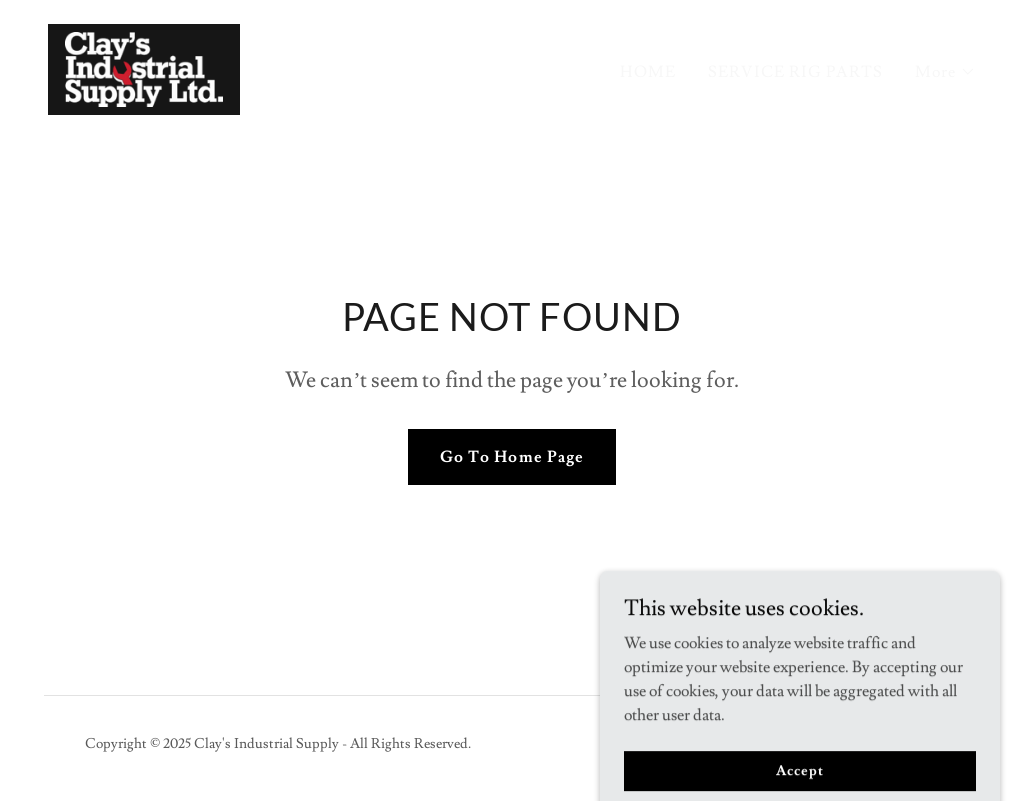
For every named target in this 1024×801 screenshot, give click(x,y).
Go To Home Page (511, 457)
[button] (945, 72)
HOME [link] (648, 72)
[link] (144, 66)
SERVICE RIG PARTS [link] (795, 72)
